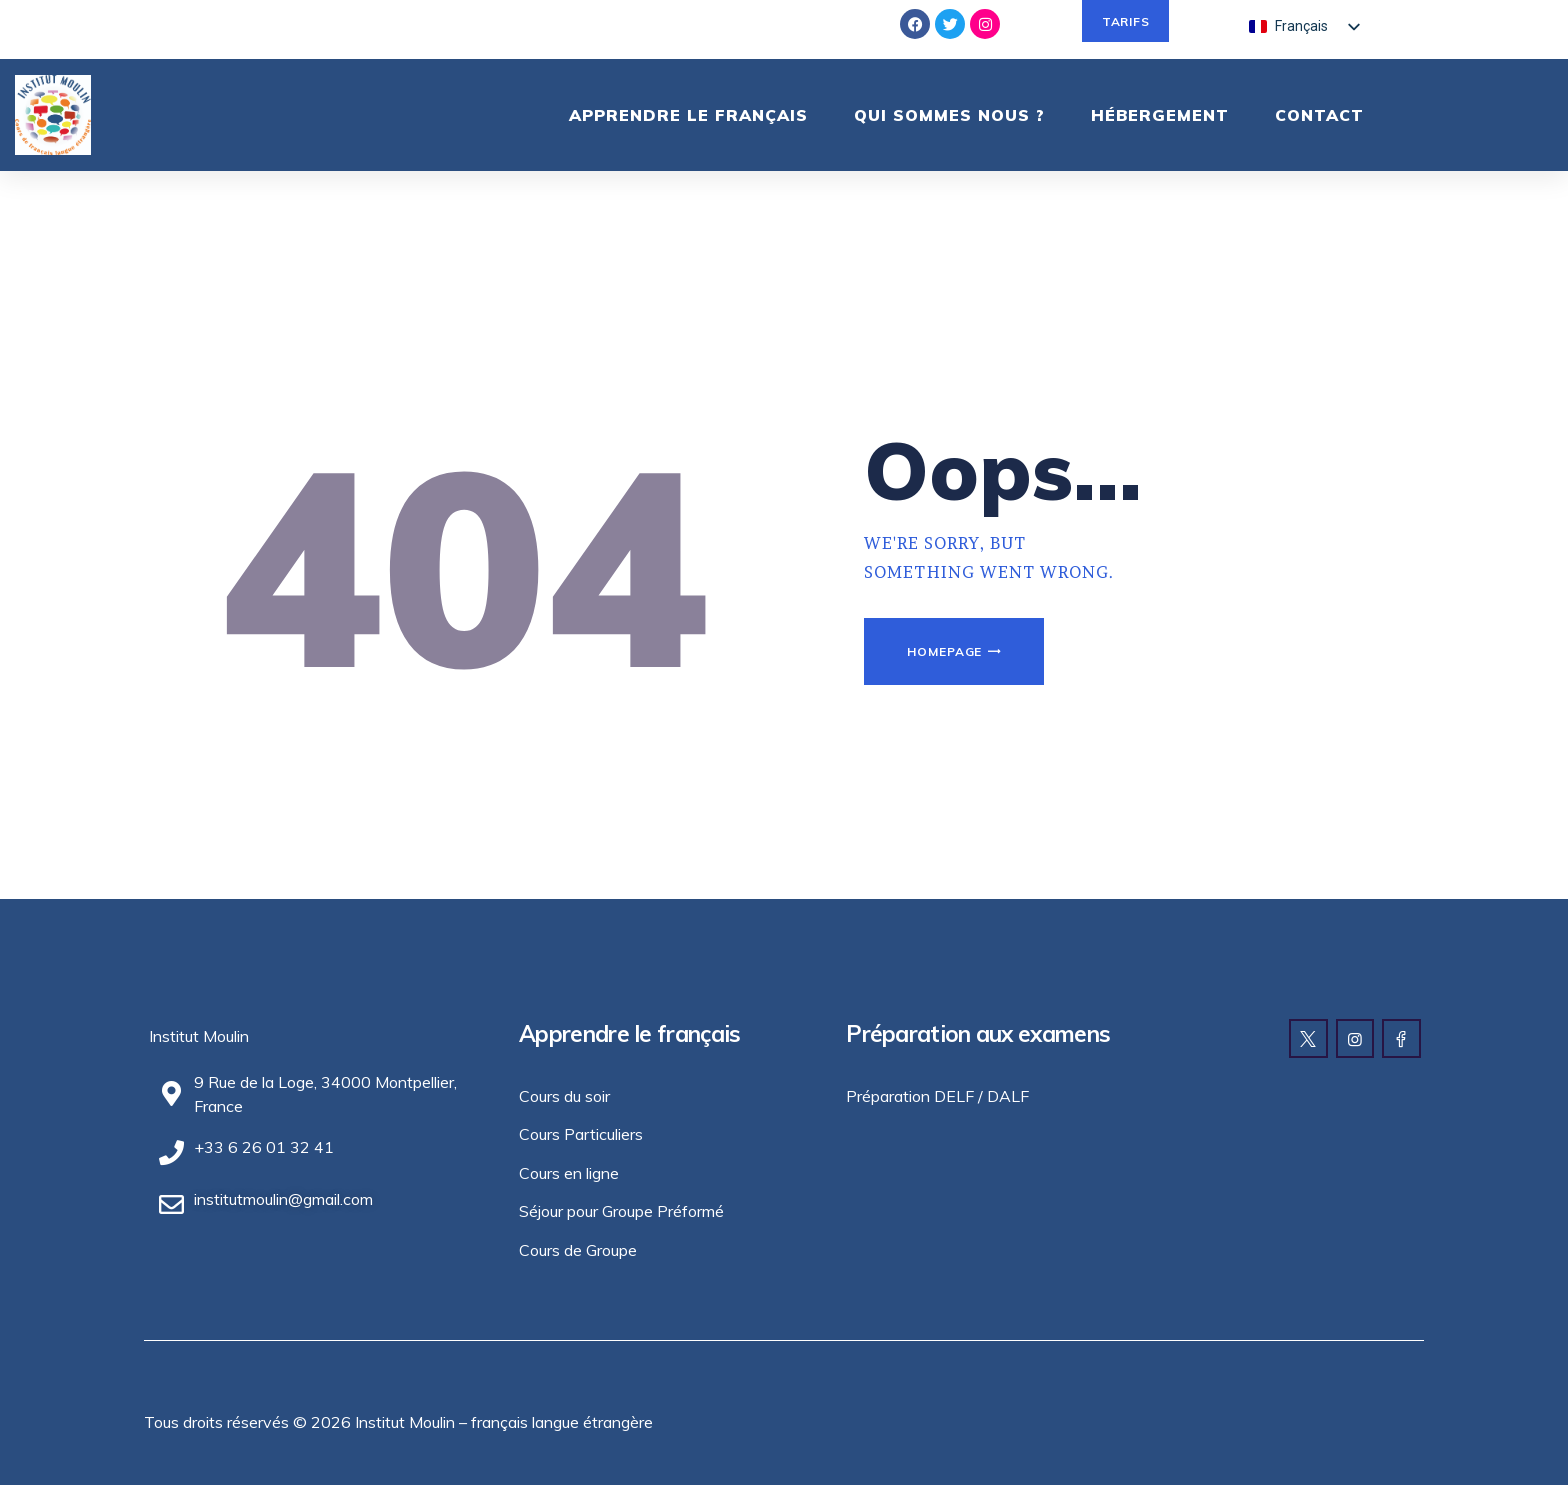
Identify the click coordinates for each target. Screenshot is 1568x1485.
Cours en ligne (569, 1173)
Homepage (944, 651)
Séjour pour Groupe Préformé (621, 1211)
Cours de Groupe (578, 1250)
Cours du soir (564, 1096)
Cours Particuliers (581, 1134)
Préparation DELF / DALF (937, 1096)
